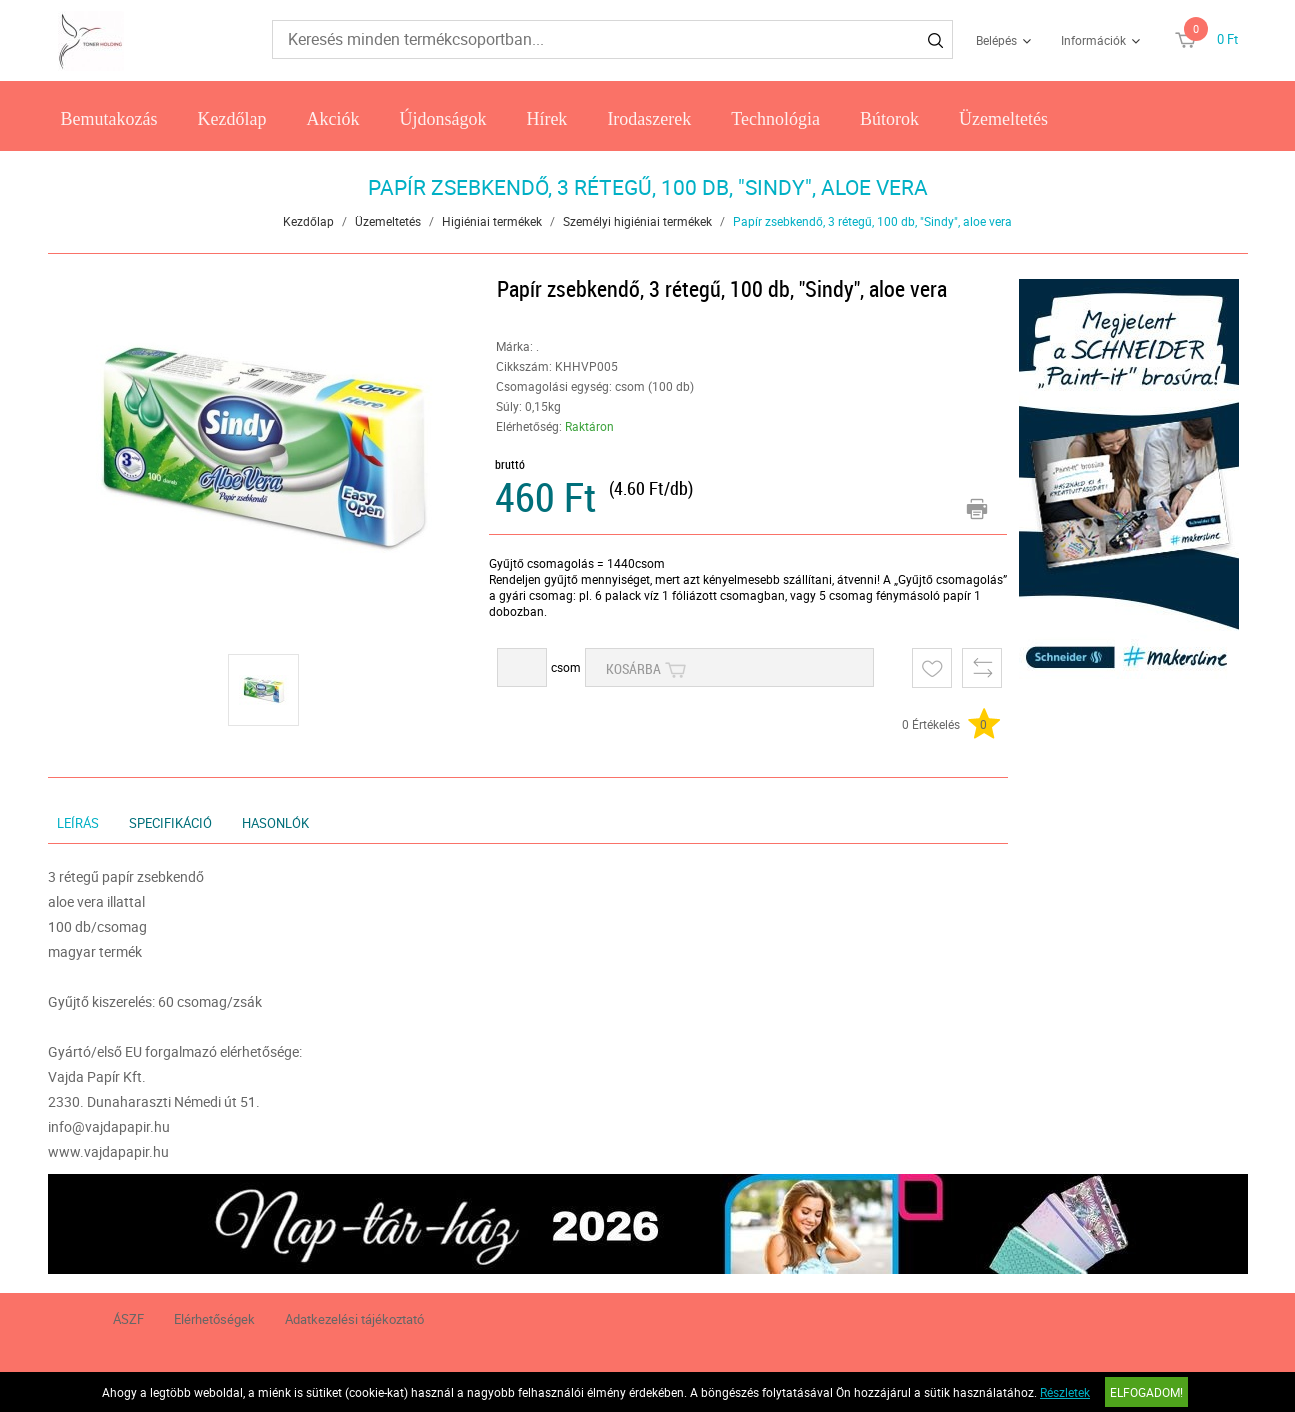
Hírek (546, 119)
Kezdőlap (231, 119)
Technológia (775, 119)
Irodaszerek (649, 119)
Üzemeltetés (1003, 119)
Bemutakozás (108, 119)
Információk (1093, 40)
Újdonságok (442, 119)
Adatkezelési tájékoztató (354, 1319)
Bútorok (889, 119)
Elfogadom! (1146, 1392)
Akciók (332, 119)
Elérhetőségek (214, 1319)
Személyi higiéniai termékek (637, 221)
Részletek (1065, 1392)
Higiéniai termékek (492, 221)
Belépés (996, 40)
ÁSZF (128, 1319)
